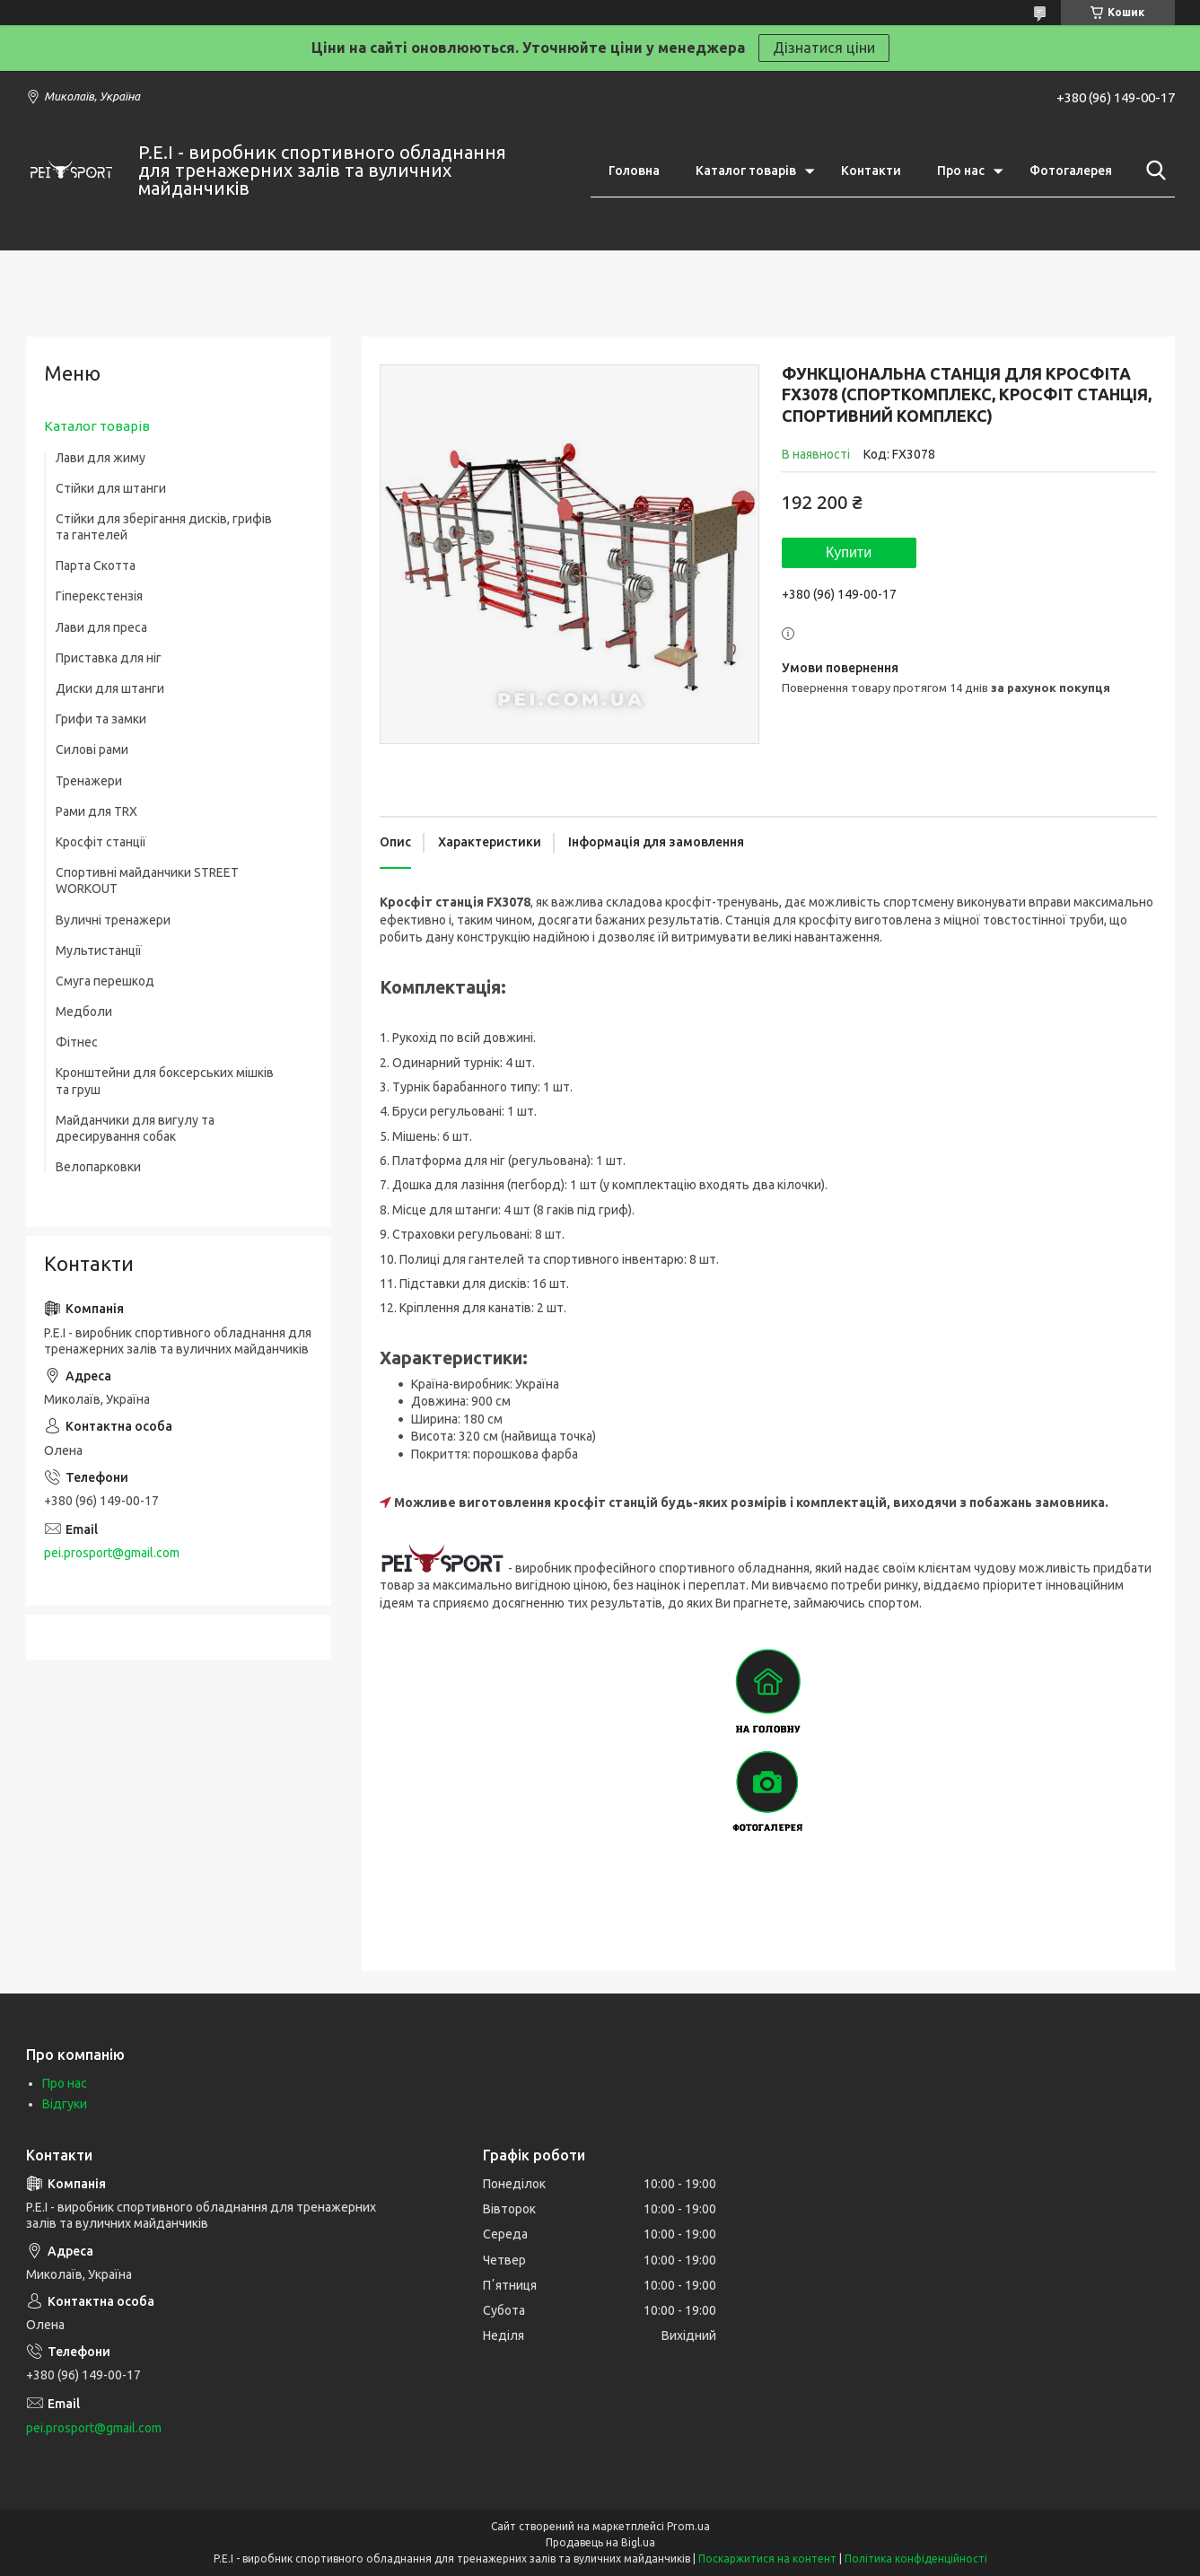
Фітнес (77, 1042)
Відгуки (64, 2104)
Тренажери (89, 781)
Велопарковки (98, 1167)
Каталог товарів (746, 170)
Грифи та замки (101, 719)
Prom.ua (688, 2526)
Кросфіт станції (101, 842)
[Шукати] (1152, 171)
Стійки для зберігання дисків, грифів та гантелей (164, 527)
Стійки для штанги (111, 488)
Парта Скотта (96, 565)
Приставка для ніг (109, 658)
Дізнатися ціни (824, 47)
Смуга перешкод (105, 981)
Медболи (84, 1011)
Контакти (871, 170)
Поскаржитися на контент (767, 2558)
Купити (849, 552)
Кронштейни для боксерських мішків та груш (165, 1080)
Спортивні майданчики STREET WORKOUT (147, 880)
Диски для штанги (110, 688)
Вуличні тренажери (113, 920)
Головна (634, 170)
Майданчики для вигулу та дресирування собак (135, 1128)
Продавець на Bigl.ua (600, 2542)
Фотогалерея (1070, 170)
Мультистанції (99, 950)
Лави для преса (101, 627)
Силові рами (92, 749)
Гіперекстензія (99, 596)
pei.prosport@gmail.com (112, 1553)
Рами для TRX (96, 811)
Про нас (961, 170)
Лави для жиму (100, 458)
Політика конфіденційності (916, 2558)
